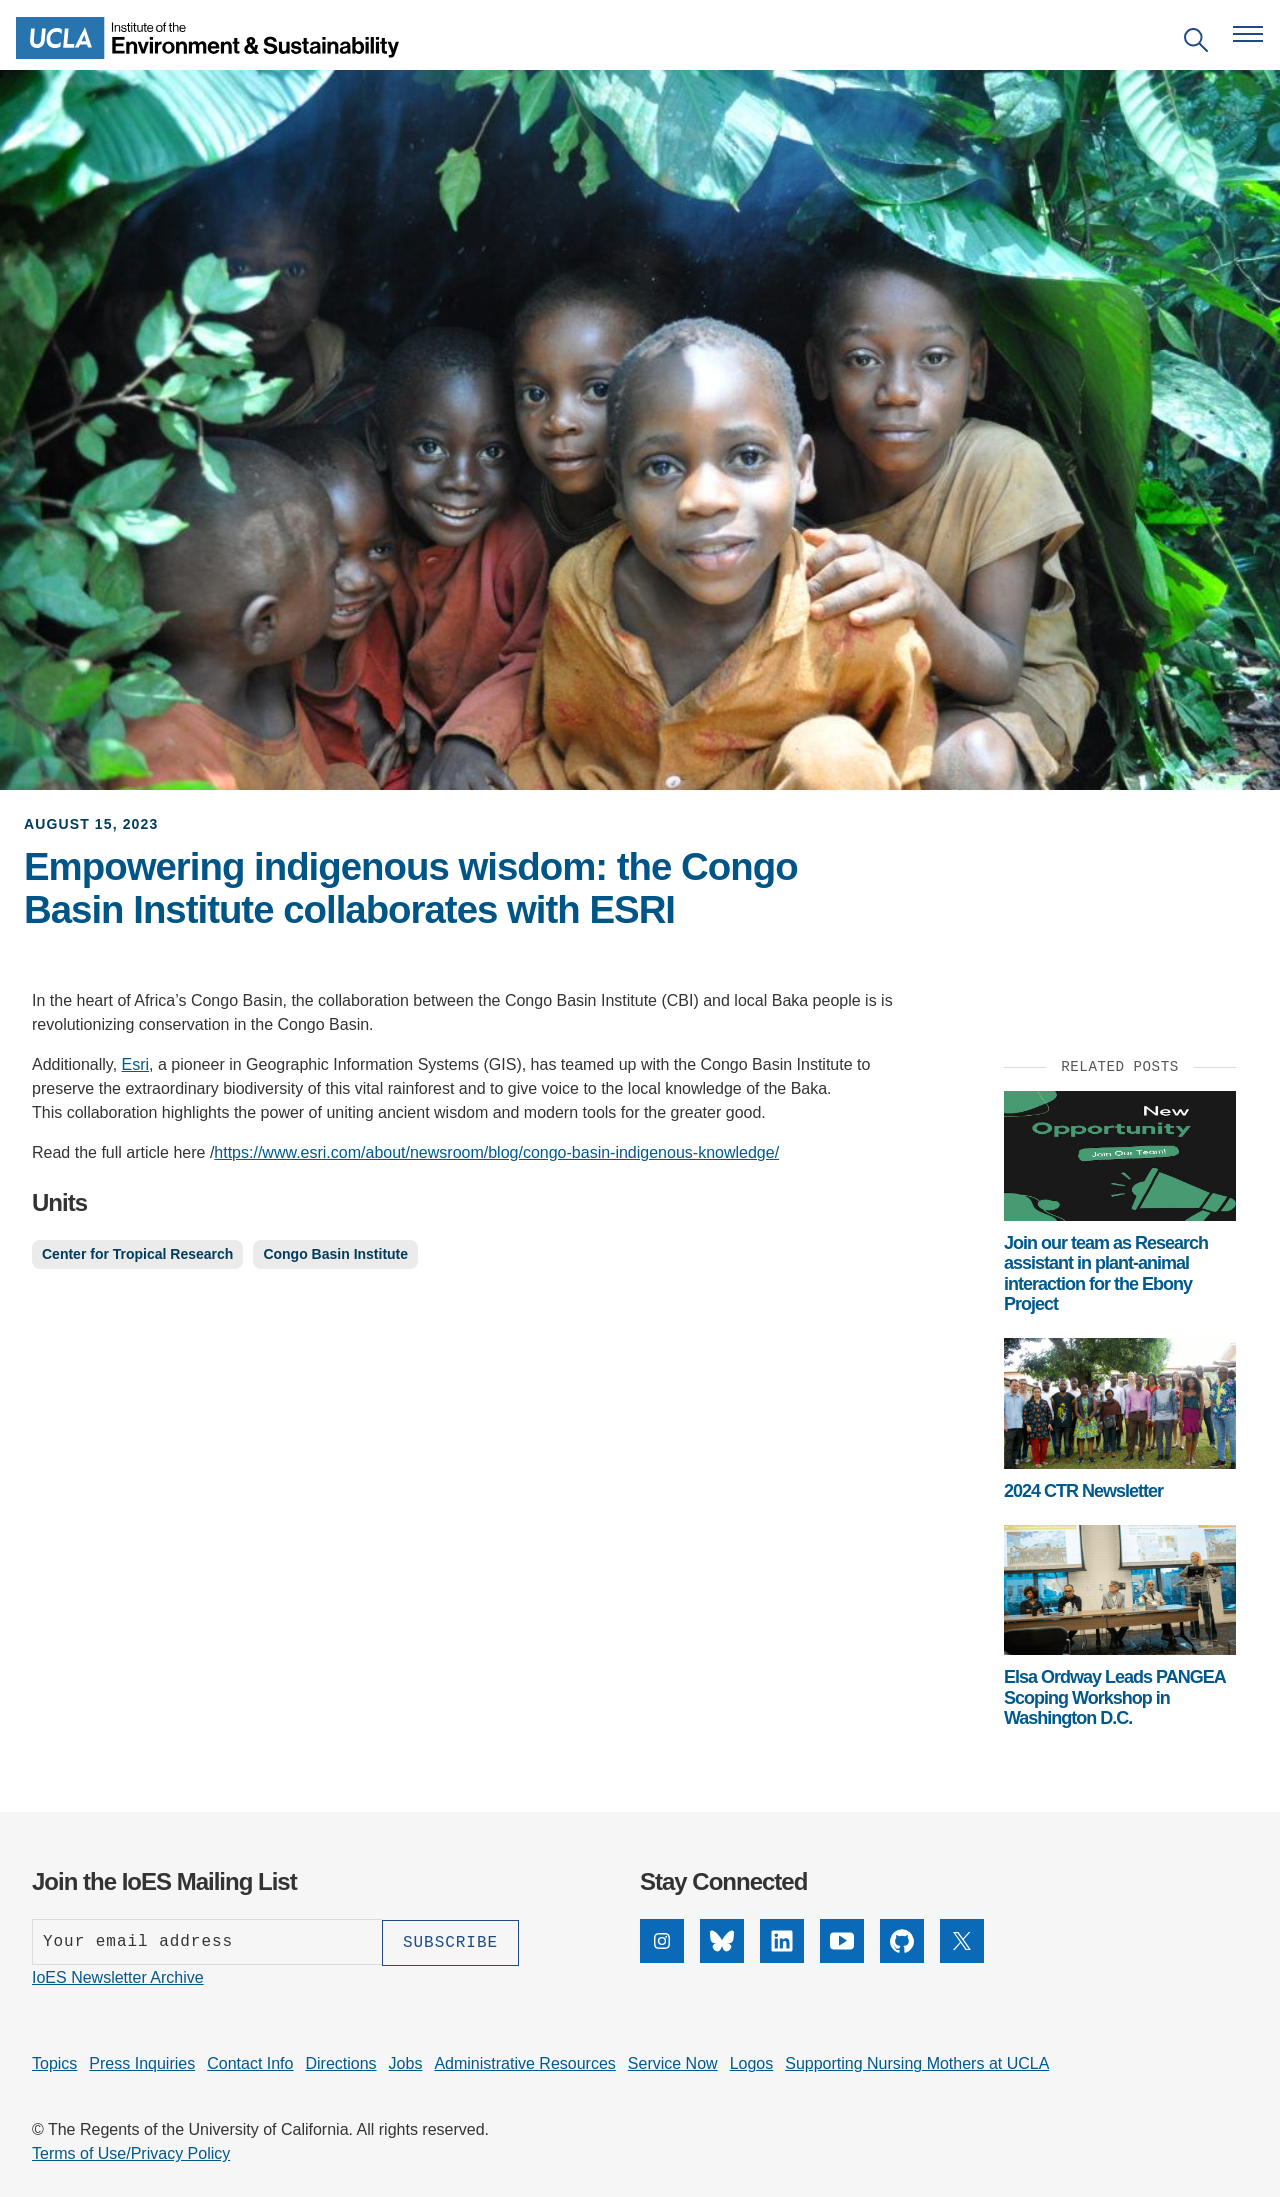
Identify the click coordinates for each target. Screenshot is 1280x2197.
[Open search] (1196, 43)
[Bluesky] (722, 1957)
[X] (962, 1957)
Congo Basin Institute (335, 1254)
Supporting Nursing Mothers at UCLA (917, 2062)
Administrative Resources (524, 2062)
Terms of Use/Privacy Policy (131, 2152)
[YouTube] (842, 1957)
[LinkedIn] (782, 1957)
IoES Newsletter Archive (118, 1976)
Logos (752, 2062)
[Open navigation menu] (1248, 34)
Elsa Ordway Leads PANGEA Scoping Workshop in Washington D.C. (1114, 1697)
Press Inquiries (142, 2062)
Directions (340, 2062)
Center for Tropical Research (137, 1254)
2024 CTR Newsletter (1083, 1491)
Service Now (673, 2062)
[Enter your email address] (207, 1942)
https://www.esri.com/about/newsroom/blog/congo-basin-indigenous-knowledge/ (496, 1152)
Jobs (406, 2062)
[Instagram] (662, 1957)
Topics (54, 2062)
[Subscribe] (450, 1942)
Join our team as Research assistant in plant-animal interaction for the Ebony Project (1106, 1273)
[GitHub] (902, 1957)
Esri (136, 1064)
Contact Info (250, 2062)
